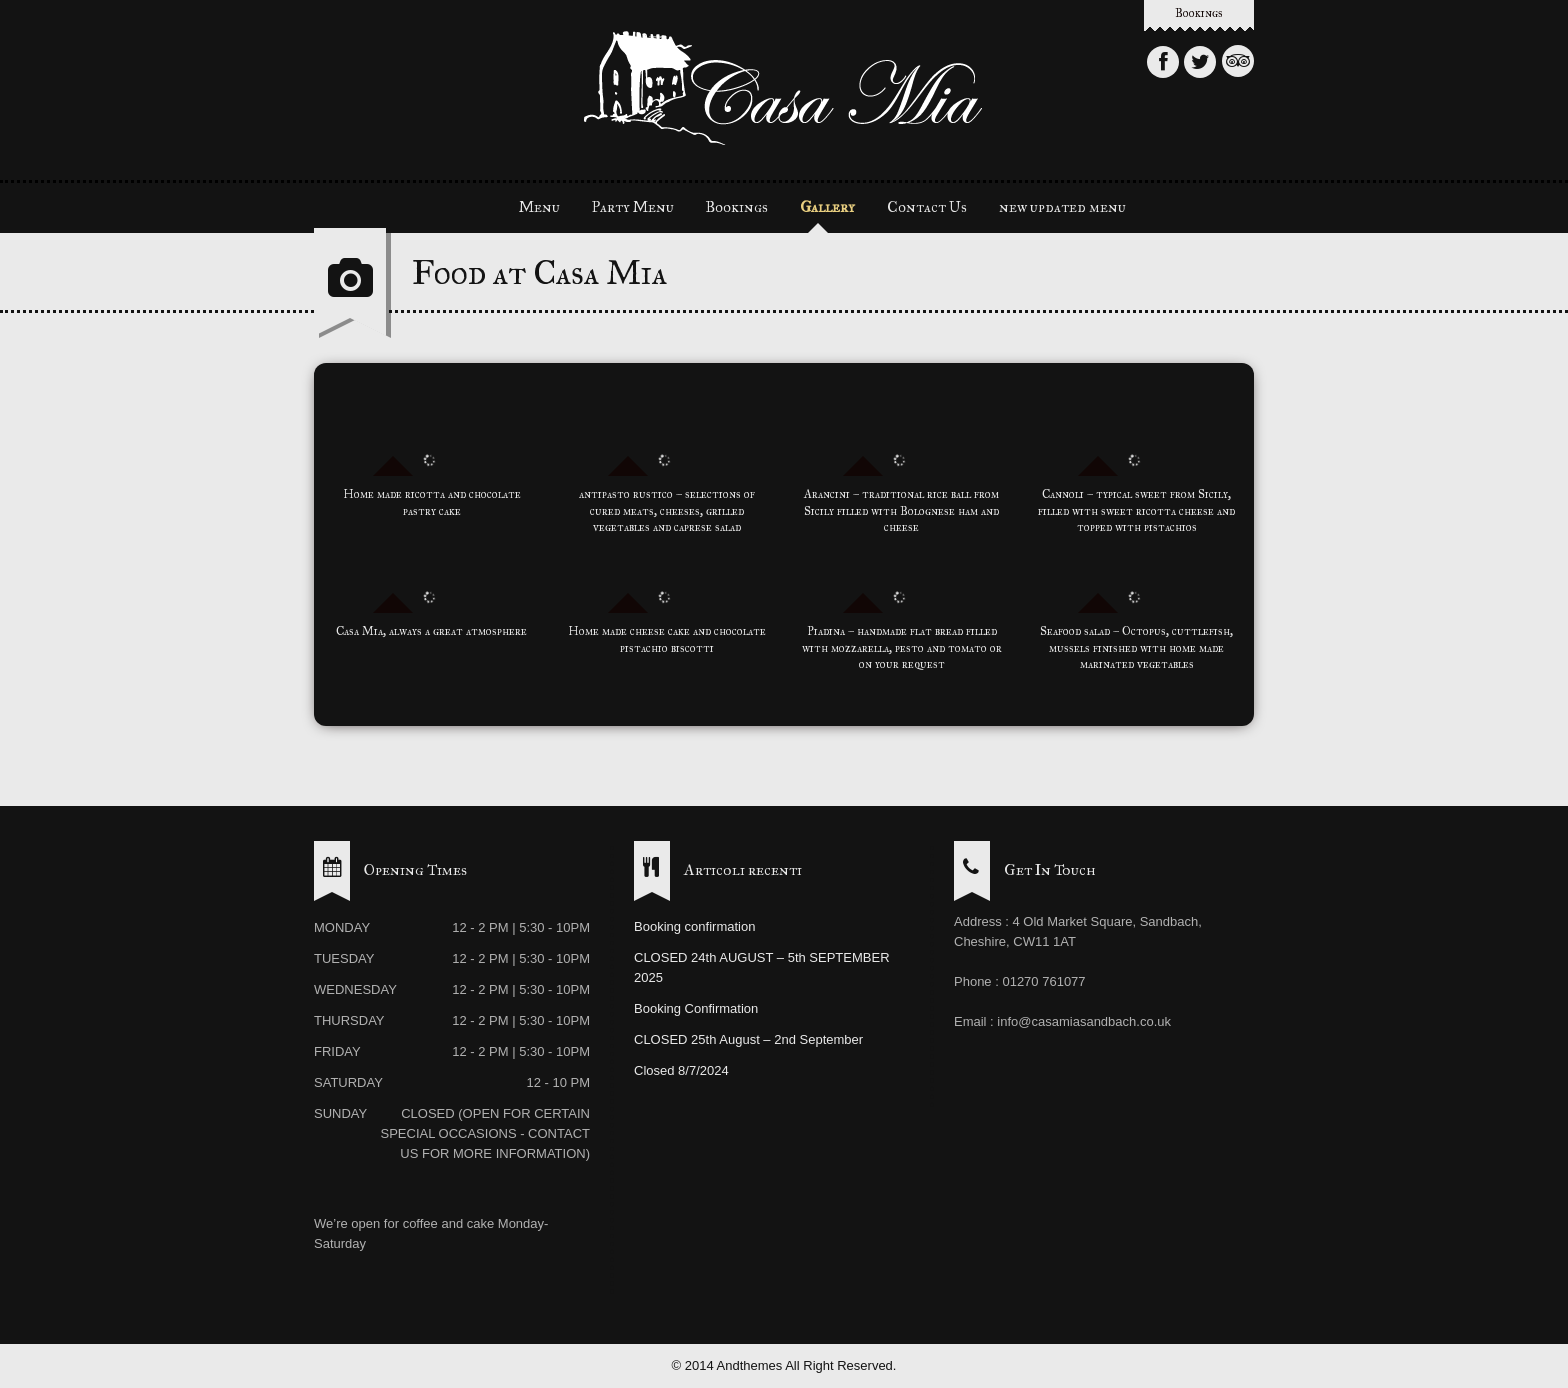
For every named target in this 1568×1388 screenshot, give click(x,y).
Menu (539, 207)
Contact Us (927, 207)
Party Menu (633, 207)
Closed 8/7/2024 (681, 1070)
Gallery (827, 207)
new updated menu (1062, 207)
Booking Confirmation (696, 1008)
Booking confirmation (694, 926)
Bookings (1199, 13)
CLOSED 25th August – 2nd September (748, 1039)
